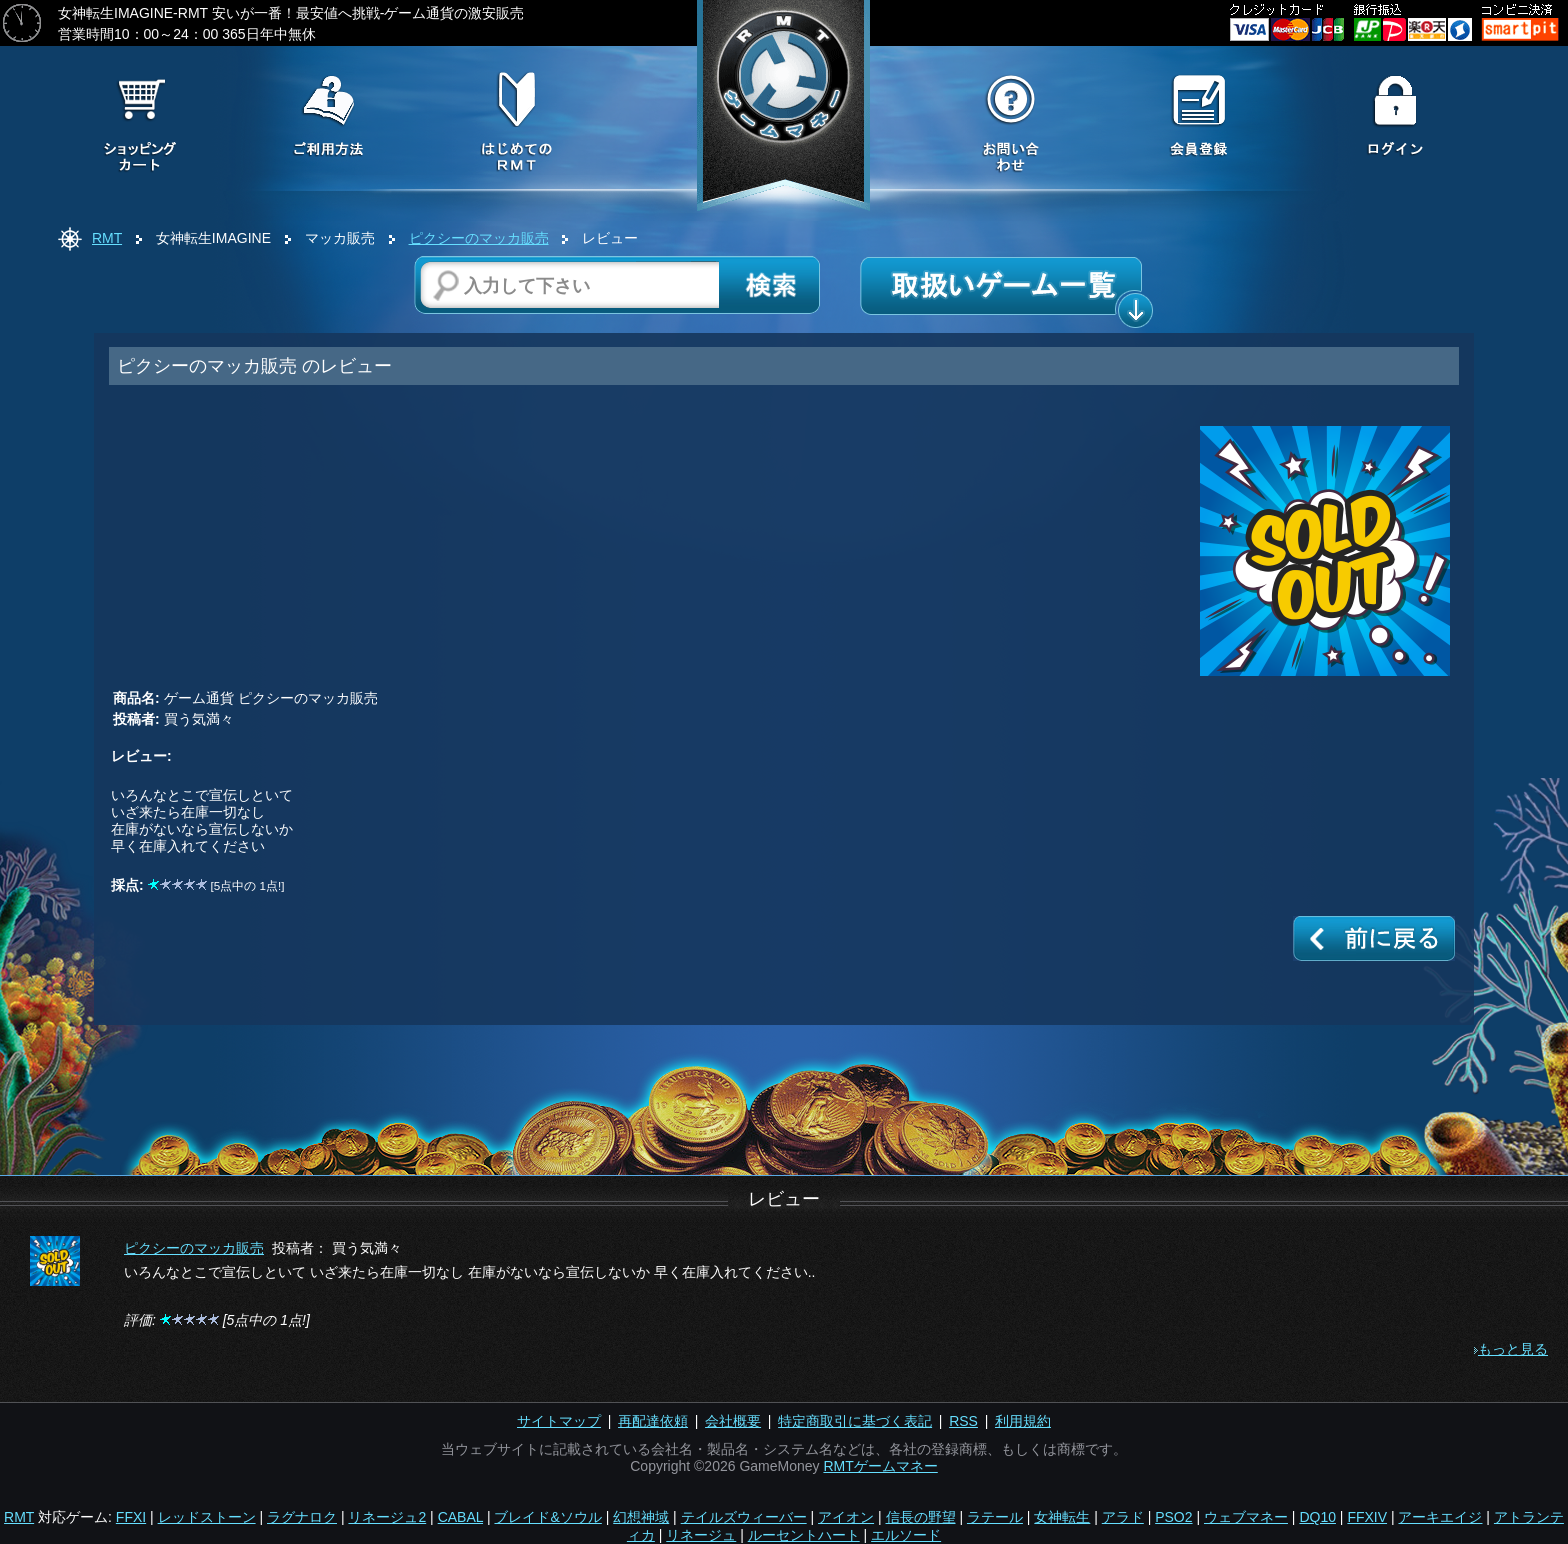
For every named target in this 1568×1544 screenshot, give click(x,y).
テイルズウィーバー (744, 1517)
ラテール (995, 1517)
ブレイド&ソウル (547, 1517)
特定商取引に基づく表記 (855, 1421)
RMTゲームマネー (880, 1466)
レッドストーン (207, 1517)
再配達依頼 (653, 1421)
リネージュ (701, 1535)
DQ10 (1317, 1517)
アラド (1123, 1517)
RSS (963, 1421)
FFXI (131, 1517)
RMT (107, 238)
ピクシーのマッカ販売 (479, 238)
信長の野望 (921, 1517)
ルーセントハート (804, 1535)
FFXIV (1367, 1517)
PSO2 (1173, 1517)
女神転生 (1062, 1517)
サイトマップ (559, 1421)
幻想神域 (641, 1517)
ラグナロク (302, 1517)
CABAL (460, 1517)
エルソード (906, 1535)
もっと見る (1513, 1349)
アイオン (846, 1517)
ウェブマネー (1246, 1517)
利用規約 (1023, 1421)
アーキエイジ (1440, 1517)
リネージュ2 (387, 1517)
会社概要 (733, 1421)
